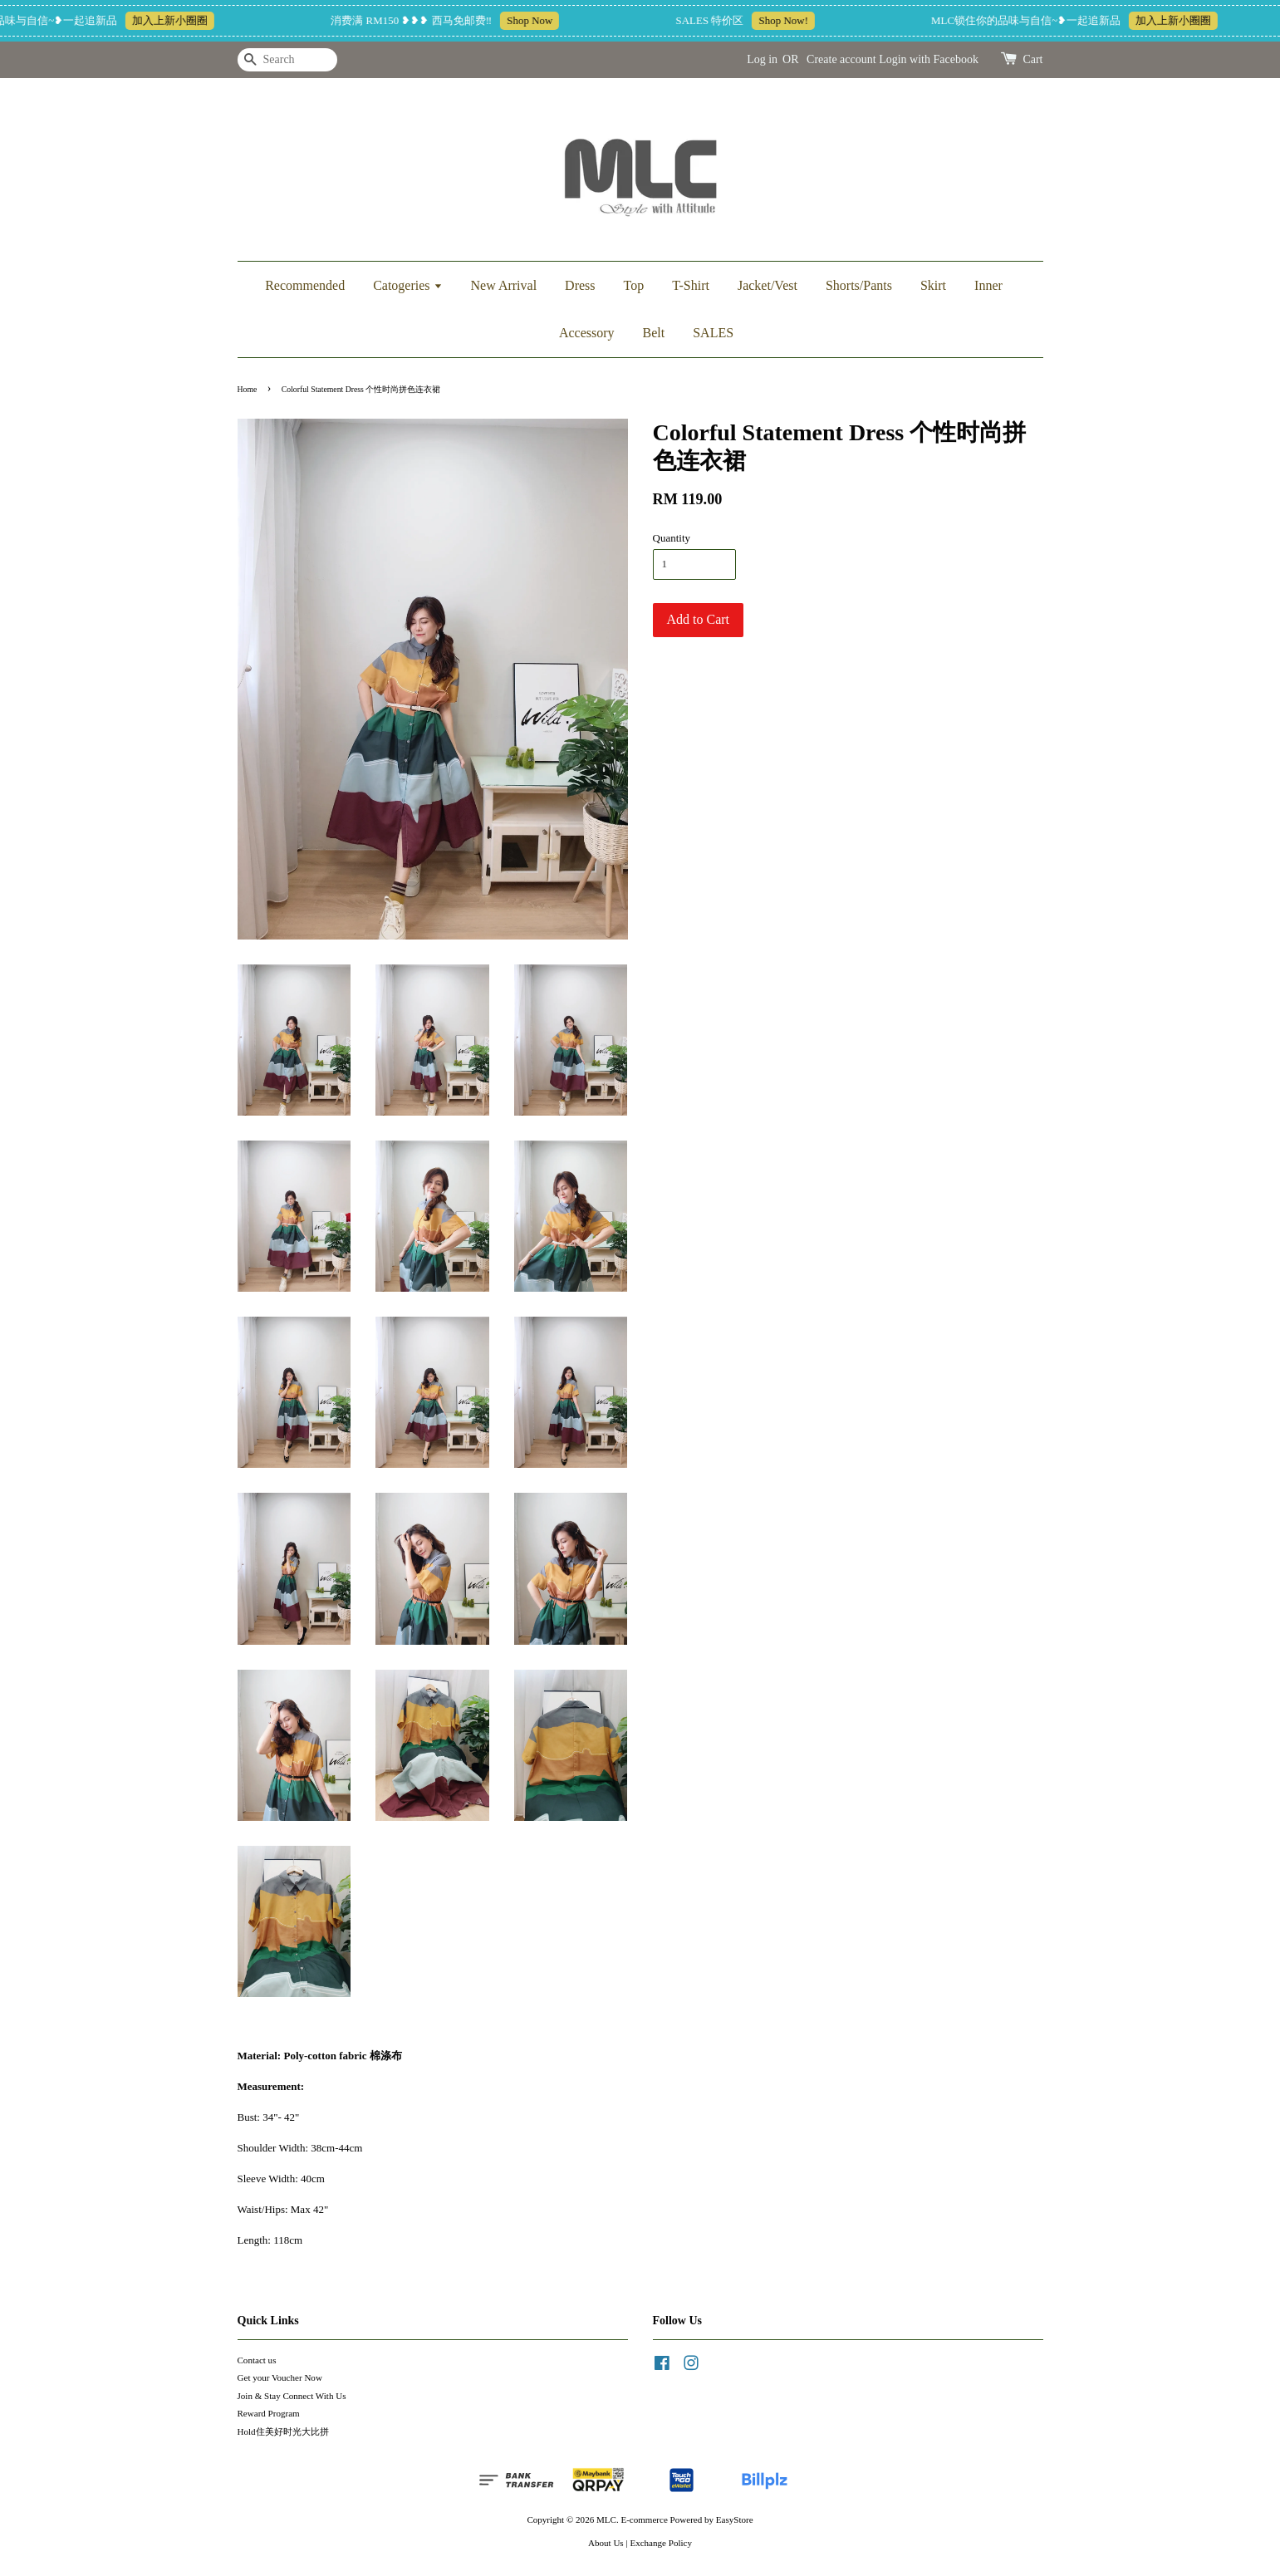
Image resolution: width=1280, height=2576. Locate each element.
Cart (1032, 59)
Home (247, 389)
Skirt (933, 285)
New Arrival (504, 285)
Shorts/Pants (859, 285)
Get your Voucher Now (280, 2377)
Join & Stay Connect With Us (292, 2396)
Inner (988, 285)
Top (634, 285)
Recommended (305, 285)
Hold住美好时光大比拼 (283, 2431)
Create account (841, 59)
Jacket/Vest (767, 285)
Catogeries (407, 285)
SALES (713, 333)
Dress (580, 285)
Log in (762, 59)
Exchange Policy (661, 2543)
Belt (654, 333)
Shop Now (539, 20)
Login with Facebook (928, 59)
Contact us (257, 2360)
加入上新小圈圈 (180, 20)
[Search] (287, 60)
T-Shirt (690, 285)
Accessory (587, 333)
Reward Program (269, 2413)
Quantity (672, 538)
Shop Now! (793, 20)
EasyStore (734, 2519)
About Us (606, 2543)
